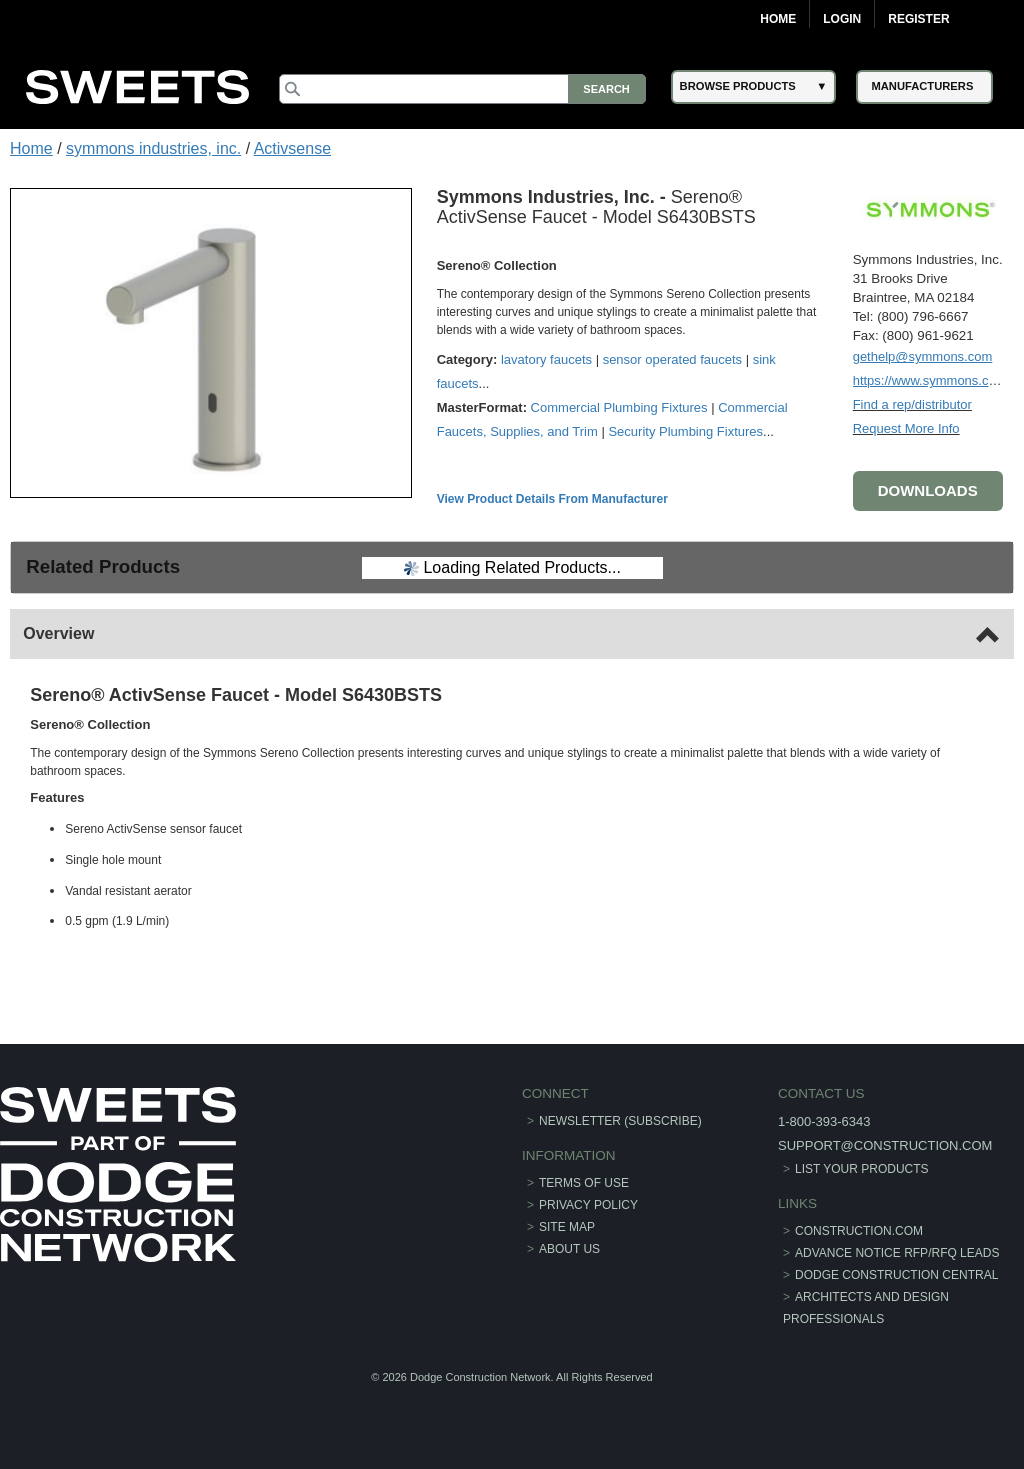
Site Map (567, 1227)
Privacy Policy (588, 1205)
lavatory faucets (546, 359)
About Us (569, 1249)
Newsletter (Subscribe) (620, 1121)
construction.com (859, 1231)
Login (842, 19)
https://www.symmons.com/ (931, 380)
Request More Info (906, 428)
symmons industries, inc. (153, 148)
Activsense (292, 148)
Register (918, 19)
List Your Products (862, 1169)
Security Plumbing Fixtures (685, 431)
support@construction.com (885, 1145)
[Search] (462, 89)
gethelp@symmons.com (923, 356)
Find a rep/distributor (912, 404)
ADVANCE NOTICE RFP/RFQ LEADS (897, 1253)
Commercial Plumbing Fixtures (619, 407)
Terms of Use (584, 1183)
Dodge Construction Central (896, 1275)
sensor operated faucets (672, 359)
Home (778, 19)
